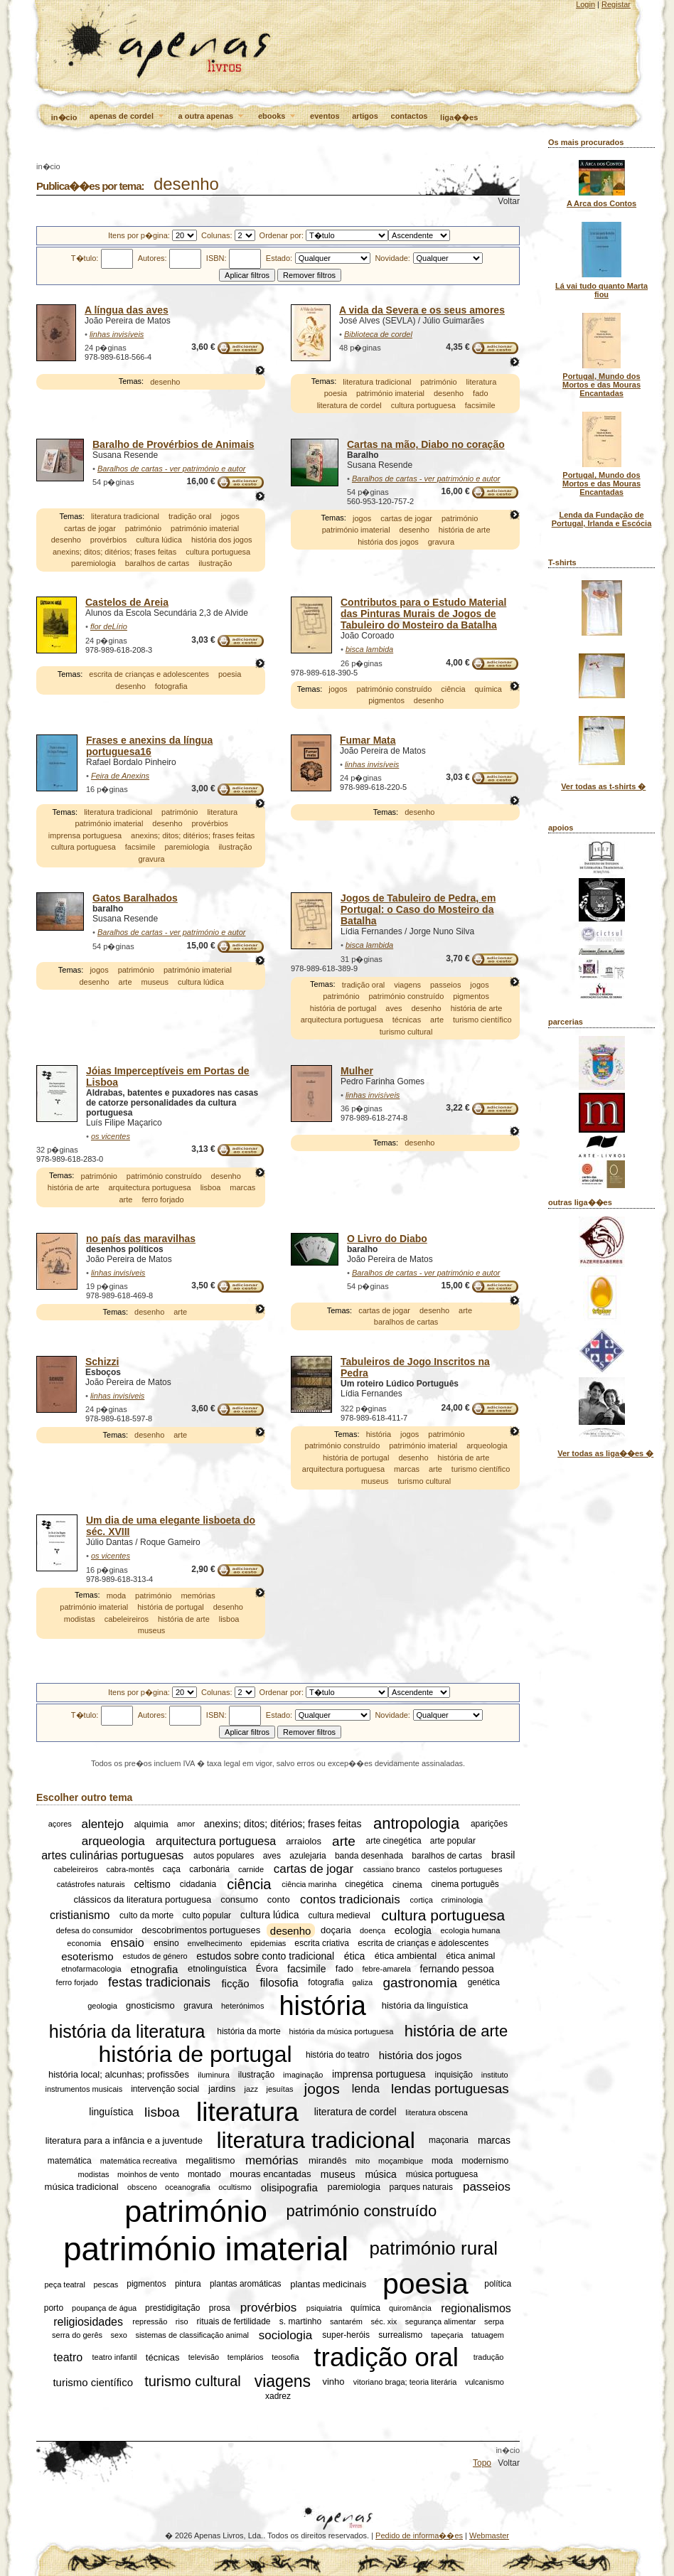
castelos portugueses (466, 1869)
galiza (362, 1983)
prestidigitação (172, 2308)
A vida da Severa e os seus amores (422, 310)
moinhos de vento (148, 2174)
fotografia (171, 686)
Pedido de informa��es (419, 2535)
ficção (235, 1983)
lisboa (210, 1187)
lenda (366, 2089)
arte (125, 982)
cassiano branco (391, 1869)
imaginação (303, 2074)
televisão (203, 2357)
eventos (325, 116)
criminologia (462, 1900)
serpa (494, 2321)
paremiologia (93, 563)
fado (480, 393)
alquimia (151, 1824)
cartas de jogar (90, 528)
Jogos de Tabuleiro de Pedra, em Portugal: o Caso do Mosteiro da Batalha (418, 909)
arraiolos (303, 1841)
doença (372, 1930)
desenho (165, 382)
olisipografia (289, 2187)
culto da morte (146, 1915)
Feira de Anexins (120, 775)
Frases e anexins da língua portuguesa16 (149, 745)
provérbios (108, 539)
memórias (198, 1595)
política (497, 2284)
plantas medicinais (328, 2284)
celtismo (152, 1884)
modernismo (484, 2161)
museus (154, 982)
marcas (242, 1187)
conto (278, 1899)
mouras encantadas (270, 2174)
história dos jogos (221, 539)
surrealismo (400, 2335)
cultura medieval (339, 1915)
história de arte (465, 529)
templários (246, 2357)
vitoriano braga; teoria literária (405, 2382)
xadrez (278, 2396)
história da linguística (425, 2006)
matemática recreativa (138, 2161)
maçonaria (449, 2140)
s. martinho (300, 2321)
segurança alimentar (440, 2321)
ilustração (215, 563)
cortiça (421, 1900)
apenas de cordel (128, 117)
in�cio (64, 117)
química (488, 689)
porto (53, 2308)
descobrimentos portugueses (200, 1930)
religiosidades (88, 2321)
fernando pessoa (457, 1968)
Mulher (357, 1070)
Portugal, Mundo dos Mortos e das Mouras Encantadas (601, 384)
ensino (166, 1943)
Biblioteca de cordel (378, 334)
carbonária (209, 1869)
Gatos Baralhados (135, 898)
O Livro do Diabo (387, 1238)
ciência (453, 689)
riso (182, 2321)
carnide (251, 1869)
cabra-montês (130, 1869)
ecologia (413, 1930)
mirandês (327, 2160)
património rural (433, 2248)
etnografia (154, 1969)
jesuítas (280, 2089)
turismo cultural (406, 1031)
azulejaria (307, 1856)
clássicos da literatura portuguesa (142, 1899)
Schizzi (102, 1361)
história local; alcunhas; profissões (118, 2074)
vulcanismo (484, 2382)
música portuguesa (442, 2174)
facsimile (480, 405)
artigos (365, 116)
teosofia (285, 2357)
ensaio (127, 1943)
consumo (239, 1899)
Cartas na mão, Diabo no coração (426, 444)
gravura (441, 542)
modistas (79, 1619)
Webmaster (489, 2535)
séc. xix (384, 2321)
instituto (494, 2074)
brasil (503, 1855)
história (378, 1434)
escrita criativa (321, 1943)
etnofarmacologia (91, 1969)
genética (484, 1983)
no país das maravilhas (141, 1238)
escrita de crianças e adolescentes (149, 674)
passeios (445, 984)
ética (354, 1956)
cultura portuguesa (423, 405)
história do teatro (337, 2055)
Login (585, 4)
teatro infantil (114, 2357)
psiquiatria (324, 2308)
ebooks (278, 117)
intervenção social (165, 2089)
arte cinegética (394, 1842)
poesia (335, 393)
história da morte (248, 2031)
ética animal (470, 1956)
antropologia (416, 1824)
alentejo (102, 1824)
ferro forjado (162, 1199)
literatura (481, 382)
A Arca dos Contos (601, 203)
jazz (251, 2089)
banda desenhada (369, 1856)
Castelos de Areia (126, 602)
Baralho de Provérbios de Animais (173, 444)
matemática (70, 2161)
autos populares (223, 1856)
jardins (221, 2088)
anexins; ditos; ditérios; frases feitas (114, 551)
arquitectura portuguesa (342, 1019)
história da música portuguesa (341, 2031)
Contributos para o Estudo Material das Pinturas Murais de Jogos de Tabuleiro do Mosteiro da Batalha (423, 614)
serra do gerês (77, 2335)
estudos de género (155, 1956)
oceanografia (187, 2187)
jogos (229, 516)
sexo (119, 2335)
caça (172, 1869)
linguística (111, 2112)
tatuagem (487, 2335)
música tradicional (82, 2187)
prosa (219, 2308)
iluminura (214, 2074)
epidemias (268, 1943)
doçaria (336, 1930)
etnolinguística (217, 1969)
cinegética (364, 1884)
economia (84, 1943)
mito (362, 2161)
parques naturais (421, 2187)
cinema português (464, 1884)
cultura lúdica (159, 539)
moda (117, 1595)
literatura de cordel (349, 405)
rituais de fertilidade (233, 2321)
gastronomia (420, 1982)
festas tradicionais (159, 1982)
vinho (333, 2381)
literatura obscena (436, 2112)
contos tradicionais (350, 1899)
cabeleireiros (127, 1619)
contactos (409, 116)
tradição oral (190, 516)
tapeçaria (447, 2335)
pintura (188, 2284)
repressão (149, 2321)
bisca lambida (369, 649)
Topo (482, 2463)
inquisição (454, 2075)
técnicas (406, 1019)
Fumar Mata (368, 740)
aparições (489, 1824)
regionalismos (476, 2308)
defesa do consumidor (94, 1930)
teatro (67, 2357)
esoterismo (87, 1956)
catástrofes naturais (91, 1884)
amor (186, 1824)
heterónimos (242, 2006)
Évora (267, 1969)
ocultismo (234, 2187)
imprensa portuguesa (85, 835)
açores (60, 1824)
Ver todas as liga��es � (605, 1453)
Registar (616, 4)
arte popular (453, 1842)
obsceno (142, 2187)
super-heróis (346, 2335)
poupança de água (104, 2308)
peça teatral (64, 2284)
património (438, 382)
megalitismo (210, 2160)
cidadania (198, 1884)
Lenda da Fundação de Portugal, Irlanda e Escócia (602, 519)
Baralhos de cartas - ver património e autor (171, 468)
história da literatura (127, 2031)
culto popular (206, 1915)
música (380, 2174)
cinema (407, 1884)
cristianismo (79, 1915)
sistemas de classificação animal (192, 2335)
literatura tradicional (377, 382)
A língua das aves (126, 310)
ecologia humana (471, 1930)
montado (204, 2174)
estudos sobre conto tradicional (265, 1956)
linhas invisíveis (117, 334)
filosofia (279, 1983)
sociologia (286, 2334)
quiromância (410, 2308)
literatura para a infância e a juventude (124, 2140)
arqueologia (487, 1445)
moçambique (400, 2161)
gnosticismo (150, 2006)
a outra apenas (212, 117)
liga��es (459, 117)
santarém (346, 2321)
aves (393, 1008)
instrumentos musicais (83, 2089)
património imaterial (390, 393)
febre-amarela (386, 1969)
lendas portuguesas (450, 2088)
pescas (105, 2284)
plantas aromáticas (246, 2284)
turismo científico (482, 1019)
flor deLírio (108, 626)
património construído (394, 689)
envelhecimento (215, 1943)
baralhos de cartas (157, 563)
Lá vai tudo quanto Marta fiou (601, 290)
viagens (407, 984)
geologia (102, 2006)
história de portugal (343, 1008)
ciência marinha (309, 1884)
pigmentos (386, 701)
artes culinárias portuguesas (112, 1855)
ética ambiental (406, 1956)
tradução (489, 2357)
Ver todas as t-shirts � (603, 786)
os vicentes (110, 1136)
